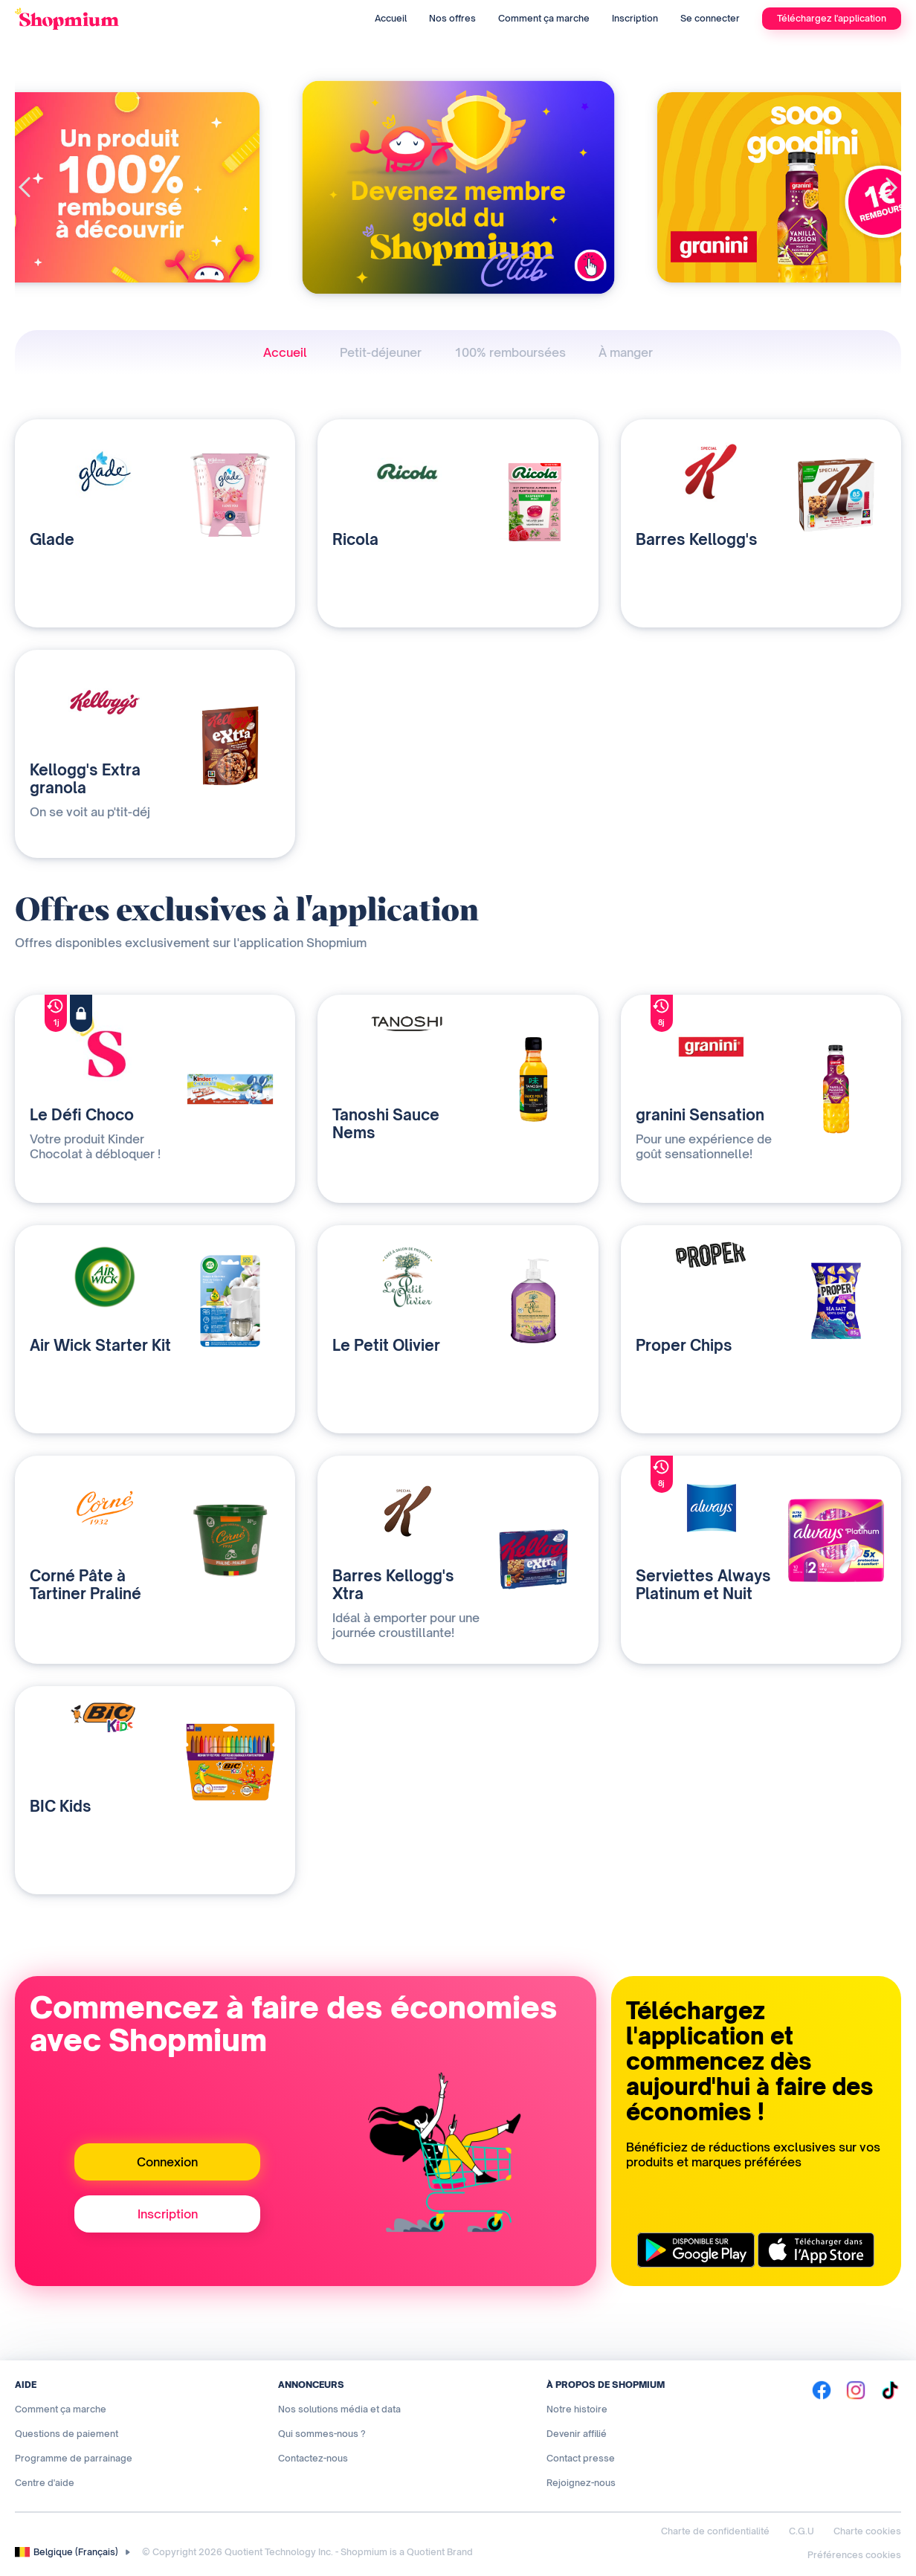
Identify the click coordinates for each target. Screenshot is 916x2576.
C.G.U (801, 2531)
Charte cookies (867, 2531)
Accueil (391, 18)
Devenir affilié (576, 2433)
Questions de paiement (66, 2433)
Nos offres (452, 18)
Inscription (635, 18)
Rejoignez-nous (581, 2482)
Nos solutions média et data (339, 2409)
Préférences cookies (854, 2554)
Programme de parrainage (73, 2458)
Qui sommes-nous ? (322, 2433)
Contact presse (580, 2458)
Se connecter (710, 18)
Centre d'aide (44, 2482)
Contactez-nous (313, 2458)
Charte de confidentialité (715, 2531)
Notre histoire (576, 2409)
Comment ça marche (544, 18)
